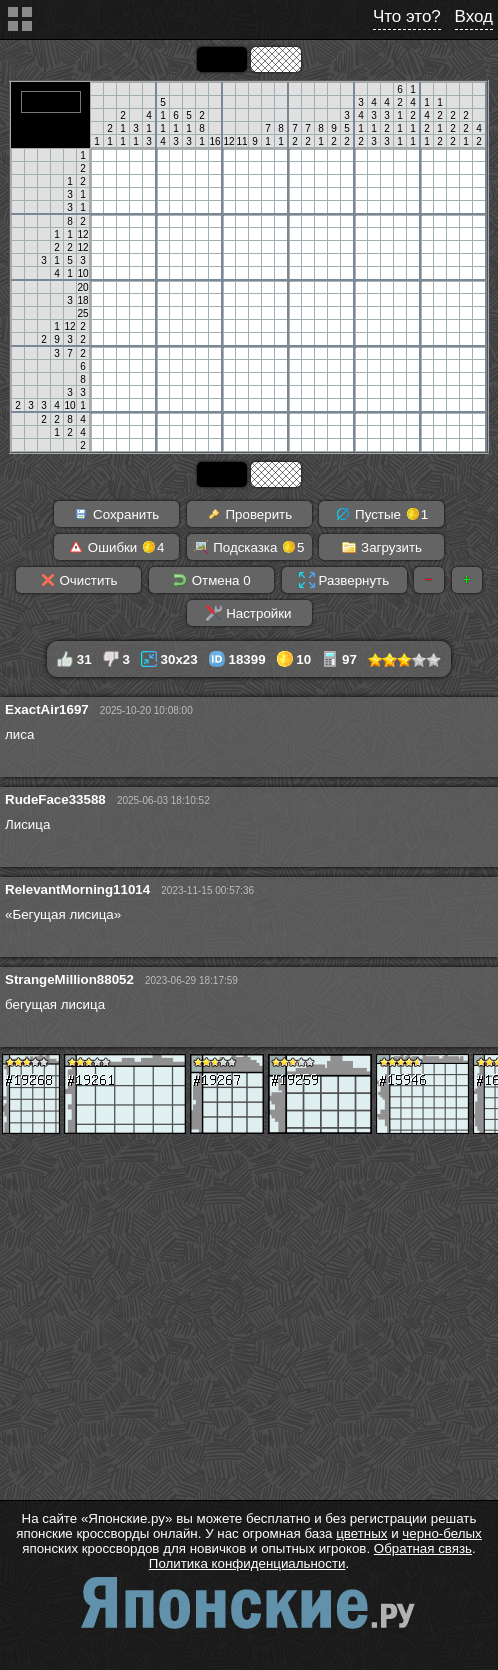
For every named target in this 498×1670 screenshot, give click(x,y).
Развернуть (344, 580)
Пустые (381, 514)
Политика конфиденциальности (247, 1563)
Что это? (407, 16)
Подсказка (248, 547)
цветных (361, 1533)
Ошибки (116, 547)
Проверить (249, 514)
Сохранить (116, 514)
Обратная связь (423, 1548)
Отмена (211, 580)
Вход (474, 16)
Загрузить (381, 547)
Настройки (248, 613)
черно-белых (441, 1533)
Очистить (79, 580)
